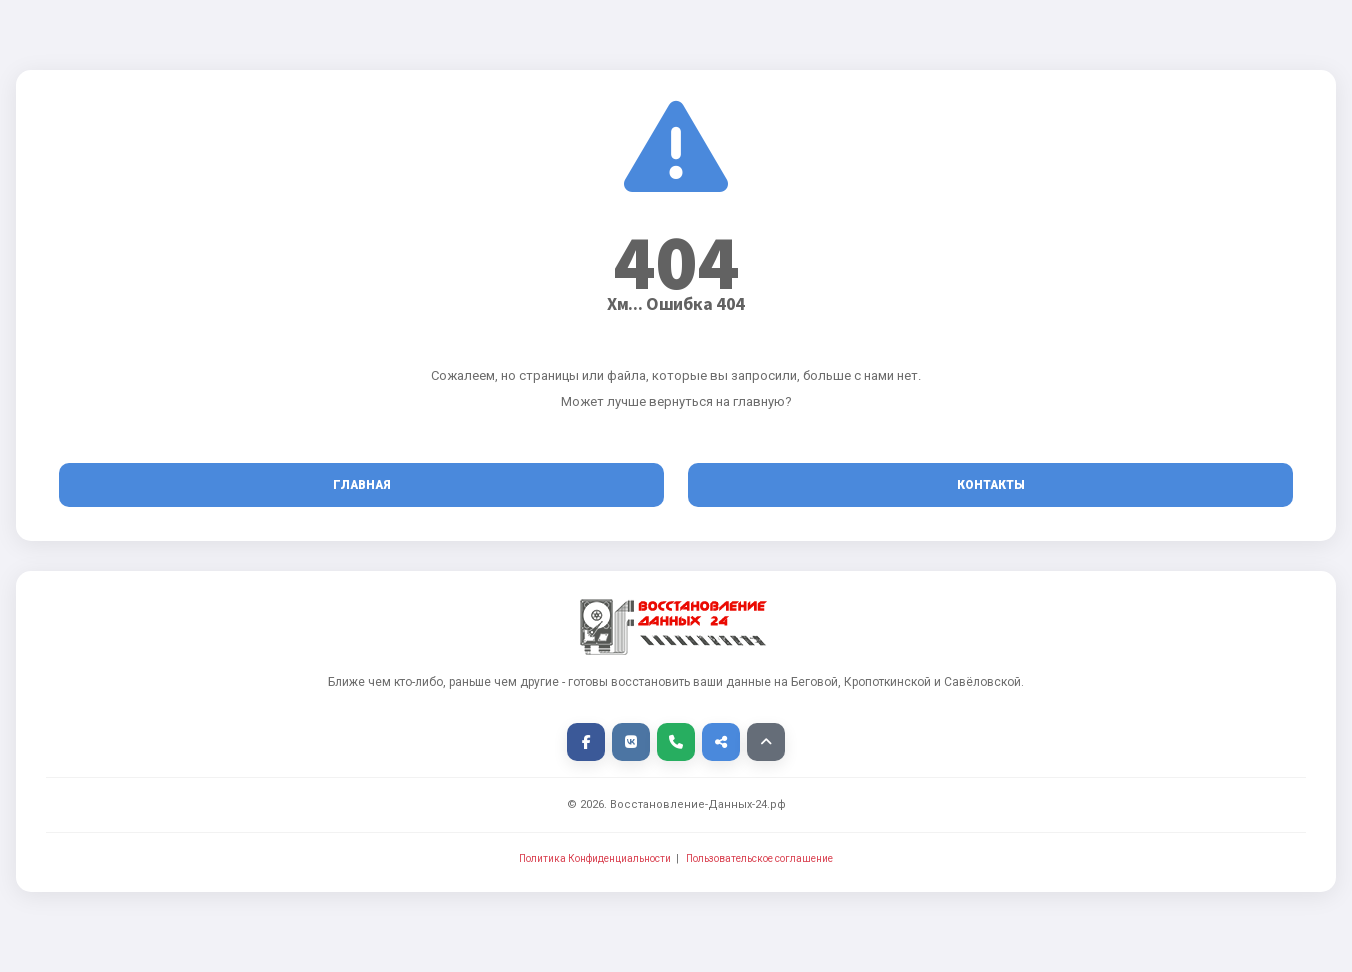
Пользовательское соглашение (759, 858)
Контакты (991, 485)
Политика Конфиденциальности (595, 858)
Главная (362, 485)
